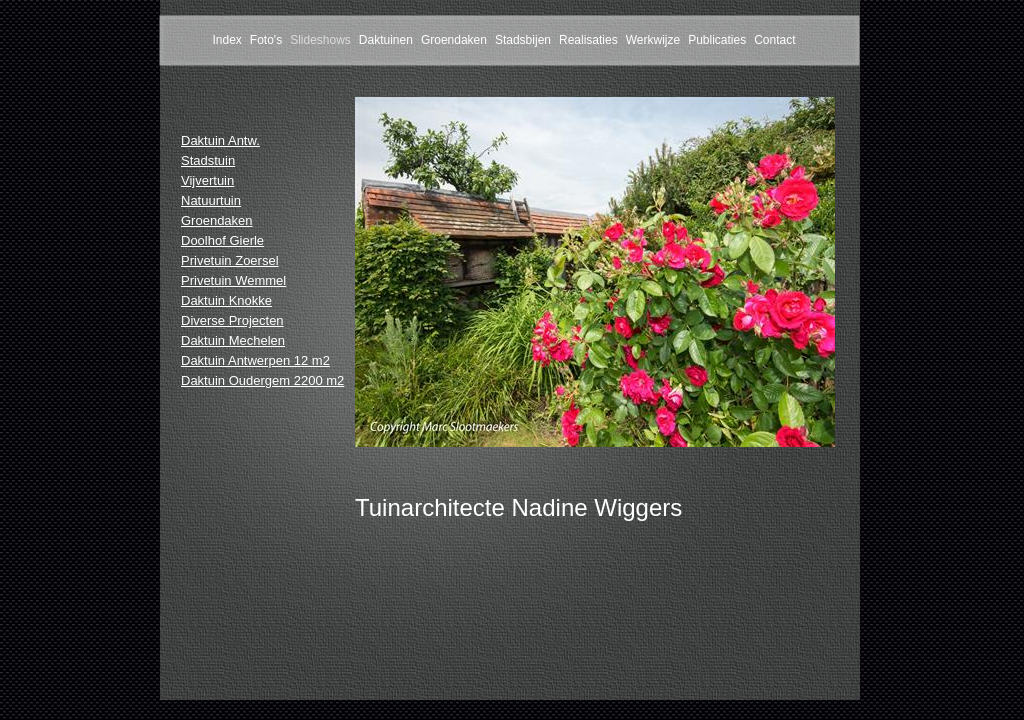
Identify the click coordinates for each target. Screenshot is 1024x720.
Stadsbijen (523, 40)
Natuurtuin (211, 200)
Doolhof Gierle (222, 240)
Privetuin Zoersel (230, 260)
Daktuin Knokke (226, 300)
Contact (774, 40)
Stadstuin (208, 160)
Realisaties (588, 40)
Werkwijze (653, 40)
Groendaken (454, 40)
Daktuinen (386, 40)
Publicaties (717, 40)
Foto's (266, 40)
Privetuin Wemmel (233, 280)
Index (226, 40)
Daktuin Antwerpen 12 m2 (255, 360)
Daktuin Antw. (220, 140)
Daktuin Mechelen (233, 340)
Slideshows (320, 40)
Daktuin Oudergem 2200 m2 (262, 380)
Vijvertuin (207, 180)
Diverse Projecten (232, 320)
